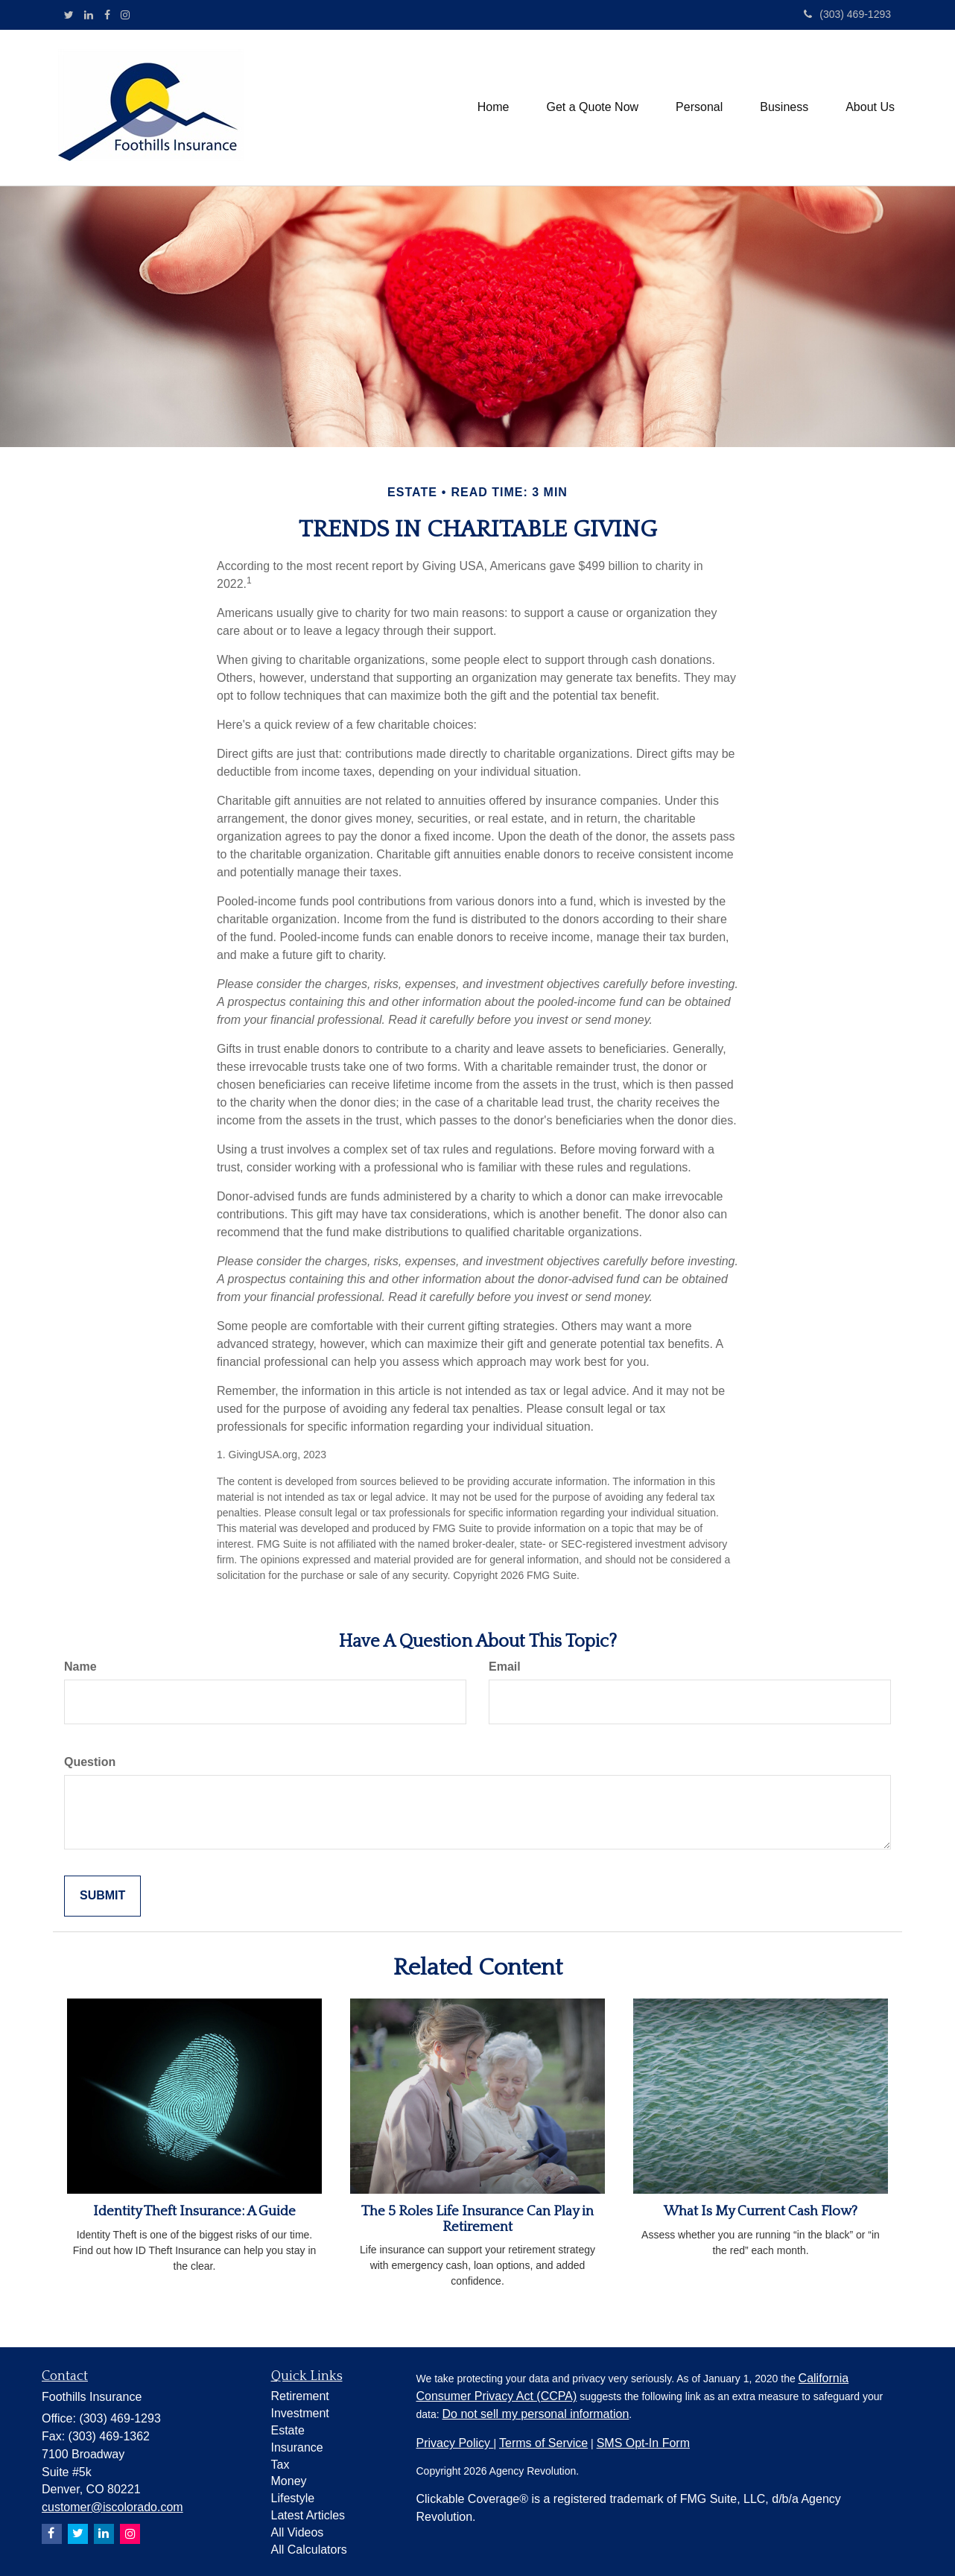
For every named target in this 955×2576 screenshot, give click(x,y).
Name (80, 1666)
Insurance (297, 2447)
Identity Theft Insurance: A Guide (194, 2211)
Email (505, 1666)
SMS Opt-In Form (643, 2443)
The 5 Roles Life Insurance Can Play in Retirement (477, 2219)
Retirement (300, 2396)
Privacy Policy (455, 2443)
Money (289, 2481)
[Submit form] (102, 1896)
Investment (300, 2413)
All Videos (297, 2532)
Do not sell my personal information (535, 2414)
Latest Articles (308, 2515)
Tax (280, 2464)
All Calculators (309, 2549)
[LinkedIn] (88, 14)
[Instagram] (125, 14)
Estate (288, 2430)
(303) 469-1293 (847, 14)
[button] (592, 107)
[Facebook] (107, 14)
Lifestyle (293, 2498)
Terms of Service (543, 2443)
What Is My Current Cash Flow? (760, 2211)
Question (89, 1762)
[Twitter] (69, 14)
